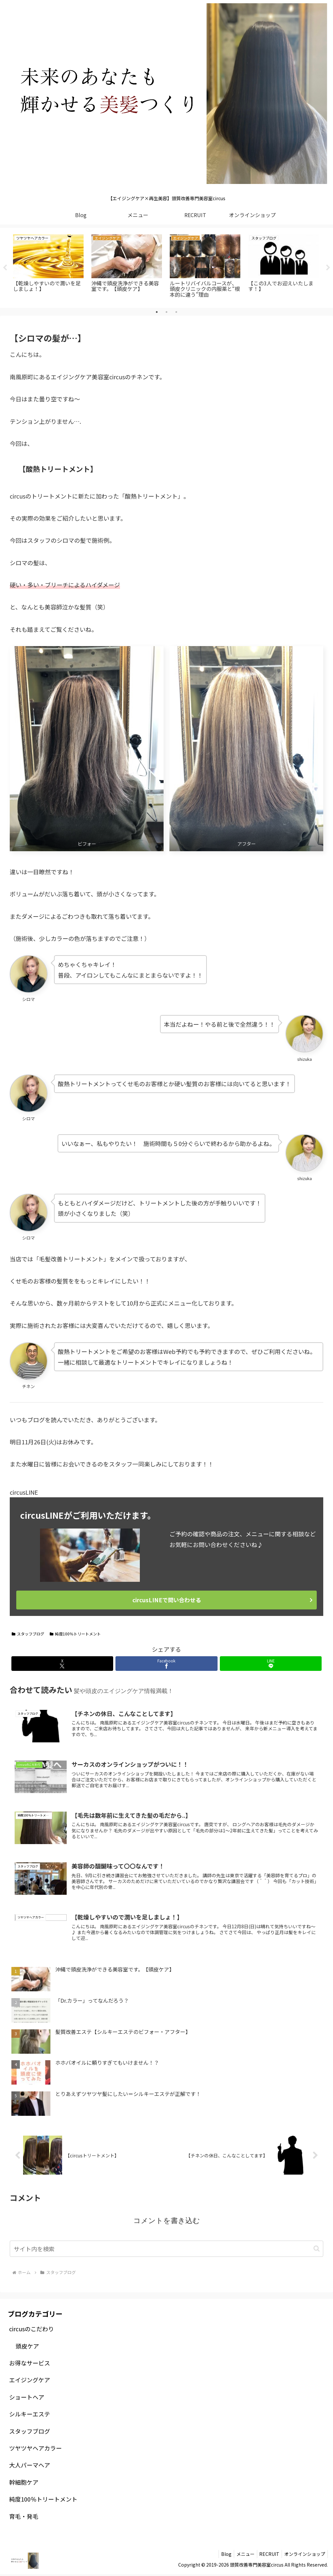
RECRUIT (266, 2555)
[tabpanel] (48, 267)
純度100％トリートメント (75, 1633)
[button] (316, 2250)
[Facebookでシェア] (166, 1663)
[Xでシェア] (62, 1663)
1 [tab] (156, 312)
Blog (219, 2555)
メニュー (240, 2555)
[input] (166, 2250)
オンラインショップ (303, 2555)
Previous (5, 268)
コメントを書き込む (166, 2222)
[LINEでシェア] (271, 1663)
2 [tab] (166, 312)
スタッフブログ (28, 1633)
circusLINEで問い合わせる (167, 1600)
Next (328, 268)
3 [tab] (176, 312)
